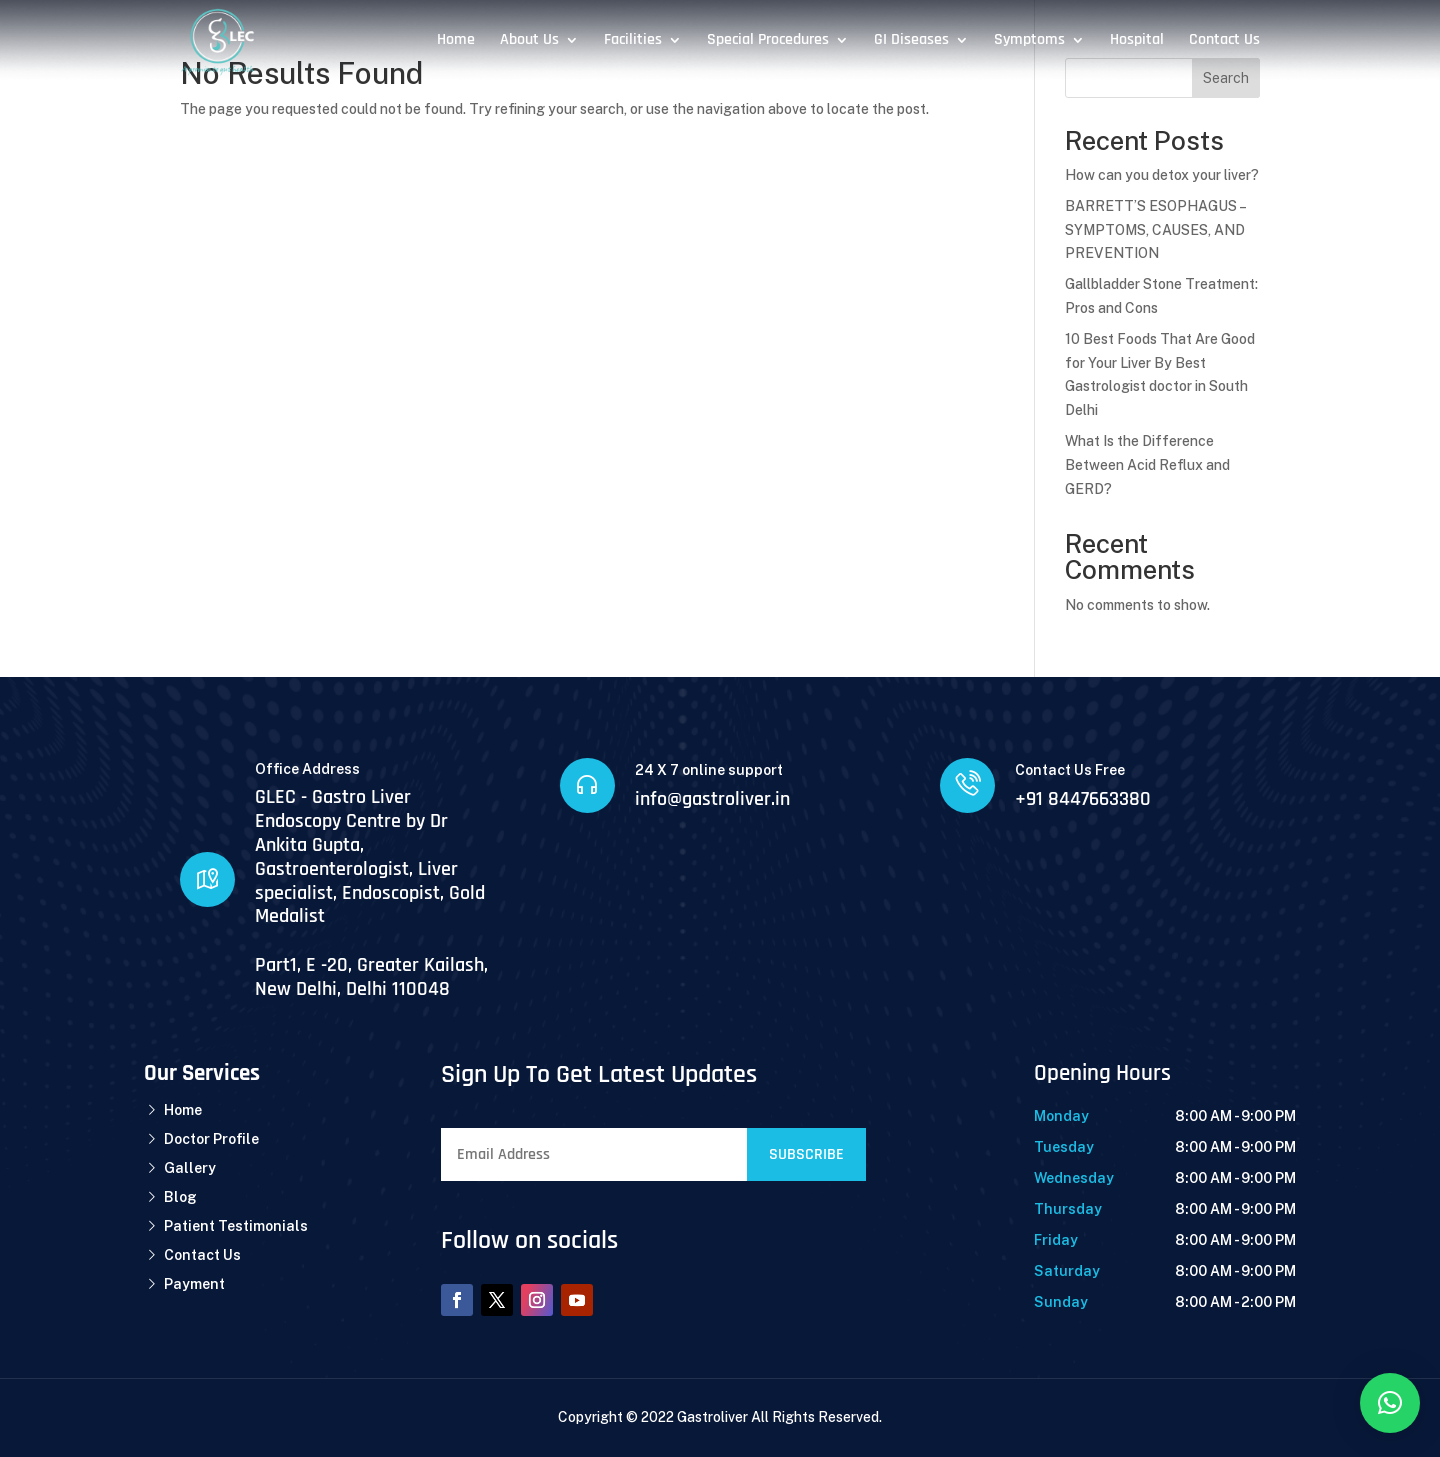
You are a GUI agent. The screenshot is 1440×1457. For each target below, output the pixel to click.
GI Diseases (911, 41)
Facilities (633, 41)
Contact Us (1224, 41)
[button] (1390, 1403)
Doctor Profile (211, 1139)
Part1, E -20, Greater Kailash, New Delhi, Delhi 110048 (371, 977)
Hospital (1137, 41)
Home (456, 41)
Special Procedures (768, 41)
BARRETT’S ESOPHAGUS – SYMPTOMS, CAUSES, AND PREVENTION (1155, 230)
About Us (529, 41)
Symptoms (1029, 41)
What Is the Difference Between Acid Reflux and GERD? (1147, 465)
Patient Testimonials (236, 1226)
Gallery (190, 1168)
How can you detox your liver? (1162, 175)
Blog (180, 1197)
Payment (194, 1284)
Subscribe (806, 1154)
